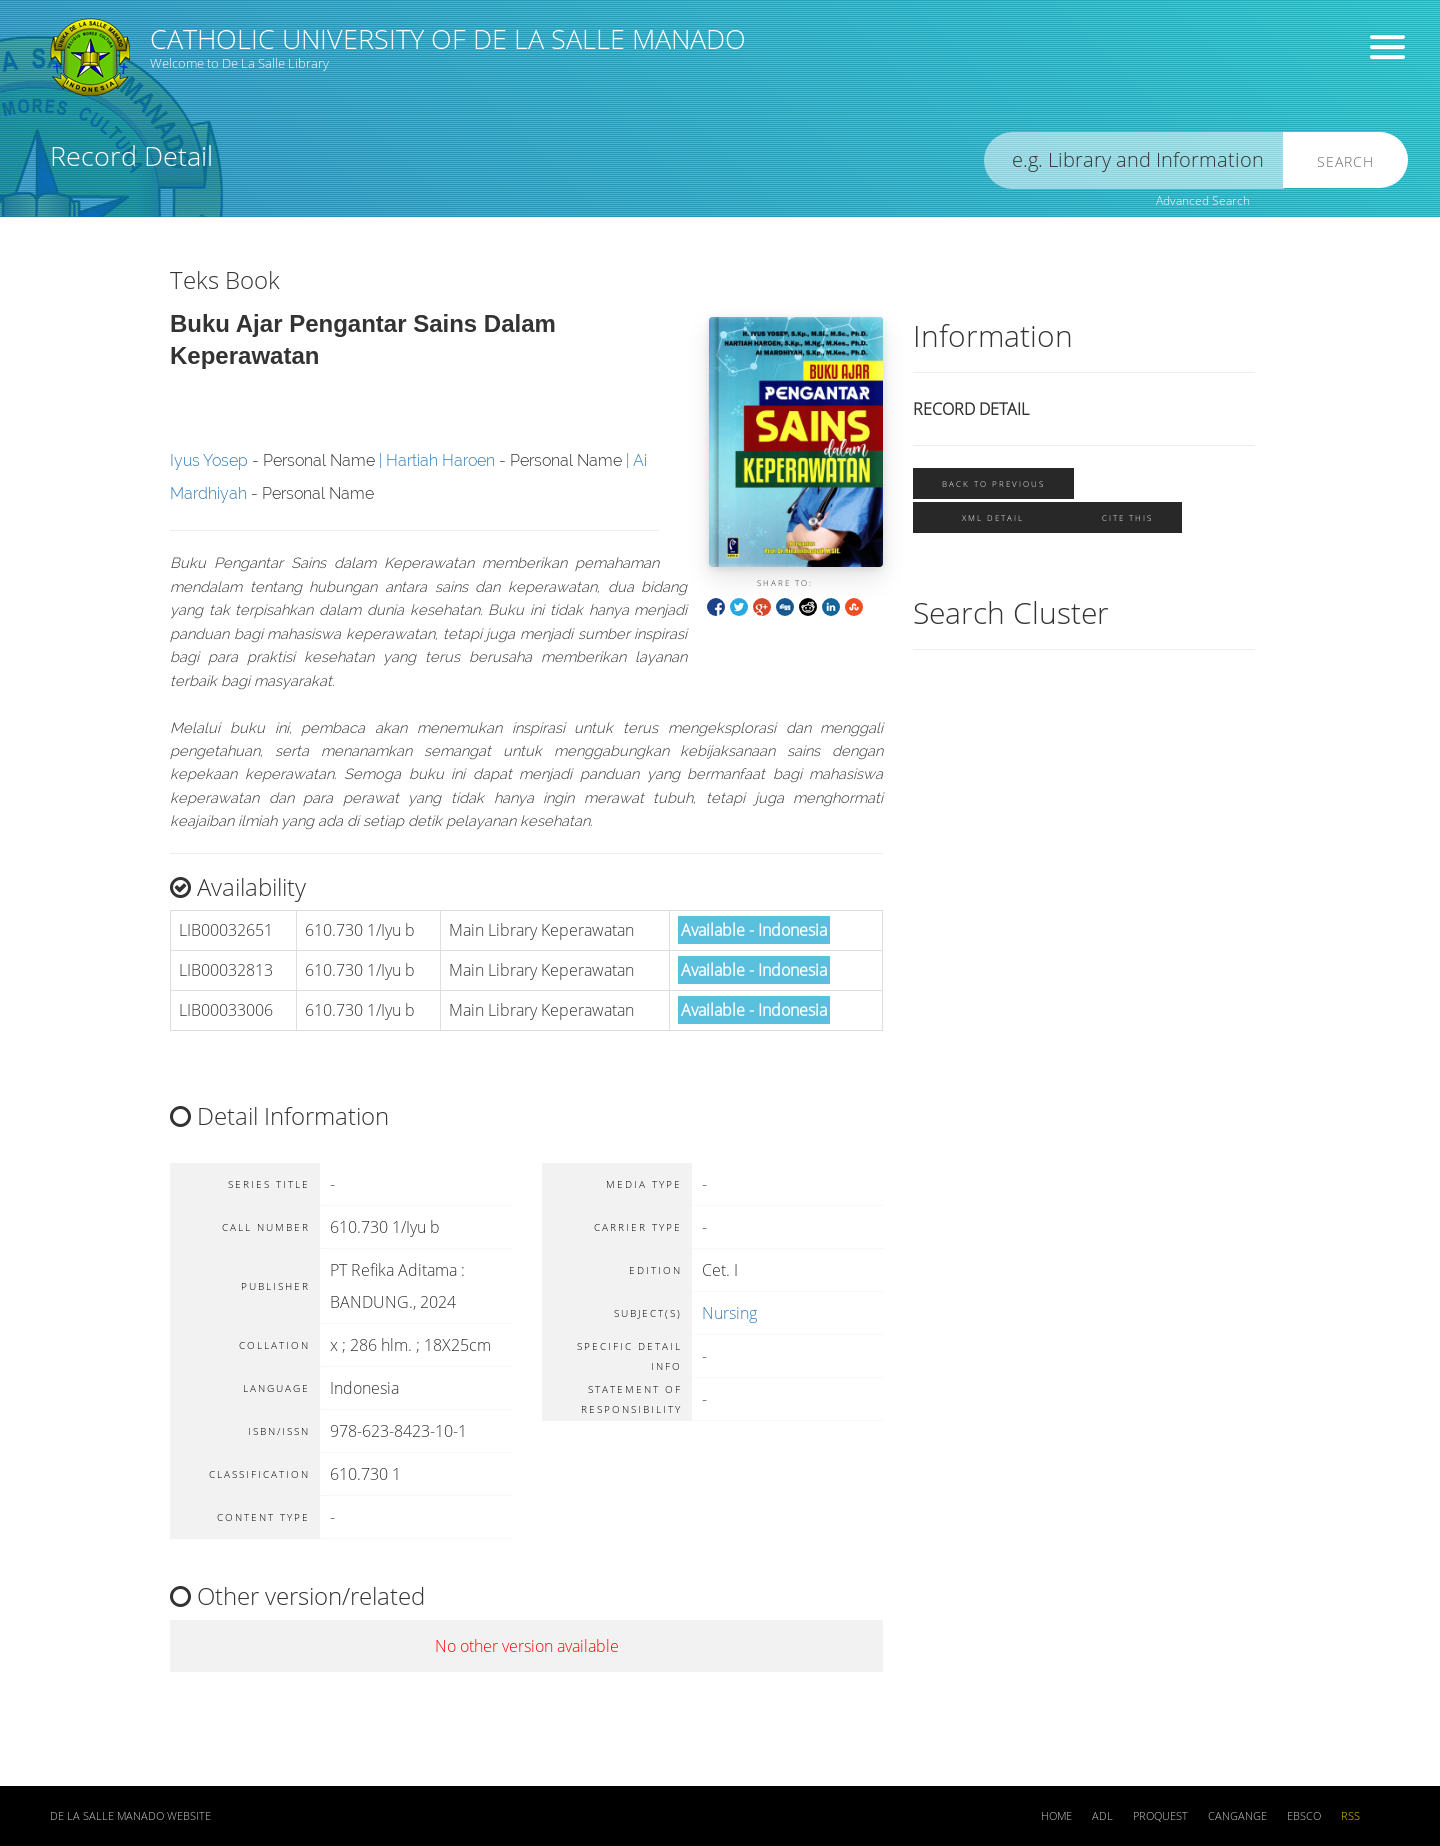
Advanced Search (1203, 200)
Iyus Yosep (209, 460)
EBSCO (1304, 1816)
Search (1345, 161)
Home (1056, 1816)
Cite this (1127, 517)
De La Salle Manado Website (130, 1816)
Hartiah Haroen (440, 460)
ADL (1102, 1816)
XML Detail (993, 517)
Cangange (1237, 1816)
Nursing (729, 1313)
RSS (1350, 1816)
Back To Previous (993, 483)
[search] (1134, 160)
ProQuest (1160, 1816)
